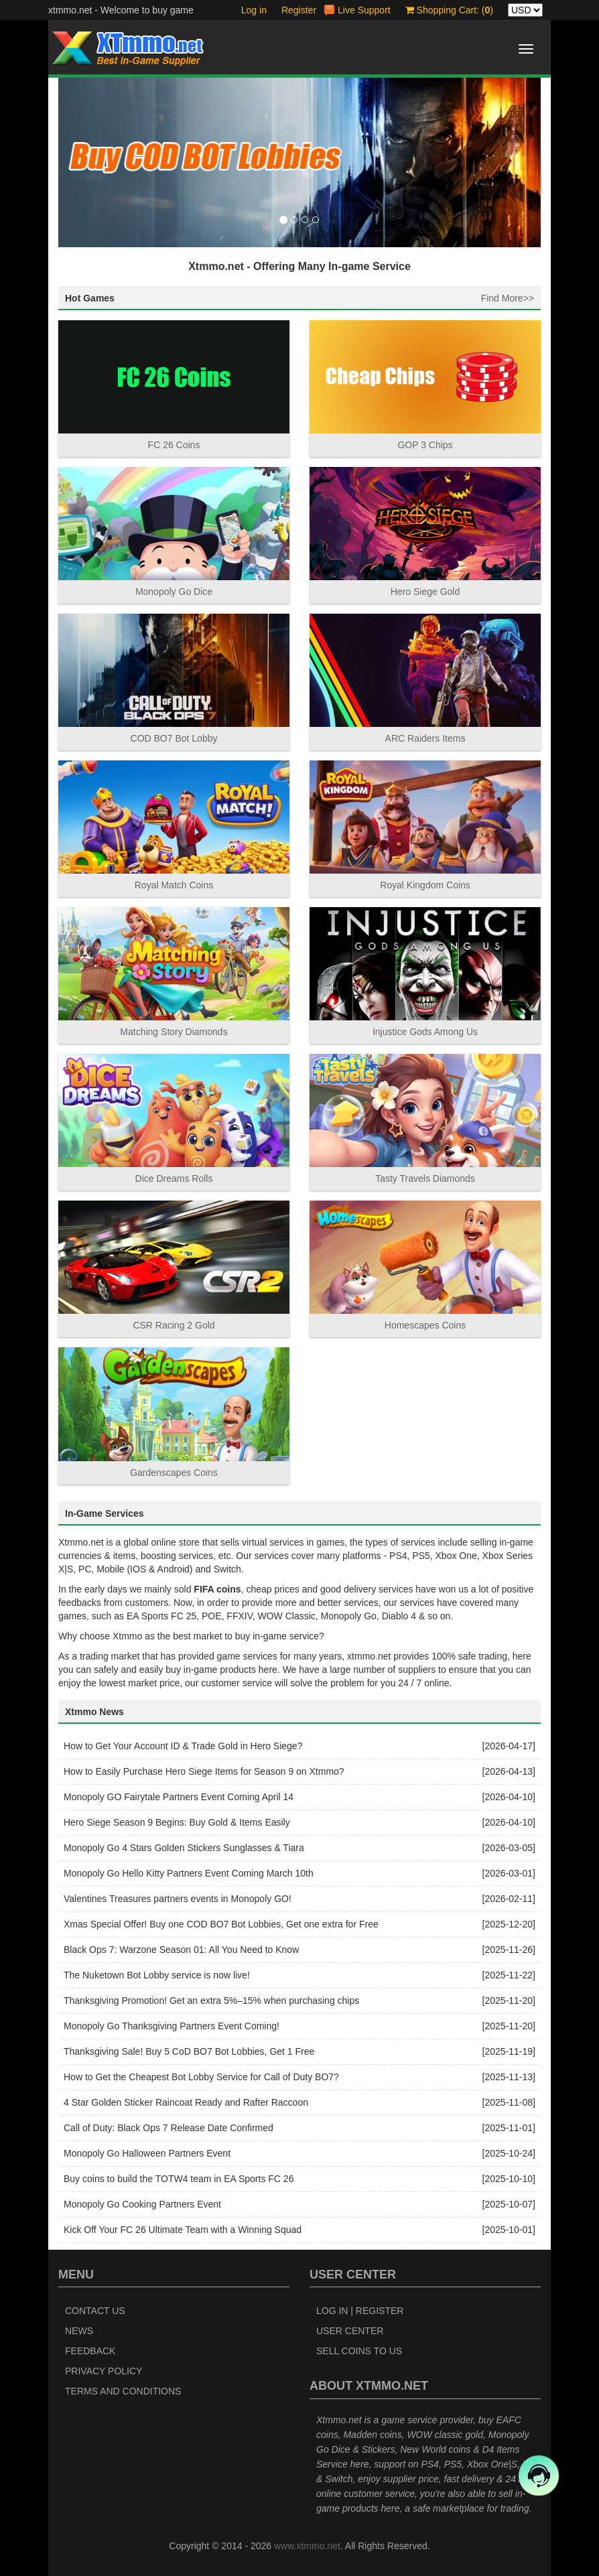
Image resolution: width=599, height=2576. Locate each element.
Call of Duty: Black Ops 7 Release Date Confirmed (168, 2127)
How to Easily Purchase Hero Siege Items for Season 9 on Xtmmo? (204, 1771)
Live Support (364, 10)
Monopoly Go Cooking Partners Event (142, 2204)
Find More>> (507, 298)
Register (298, 10)
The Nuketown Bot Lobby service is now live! (157, 1975)
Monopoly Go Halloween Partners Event (147, 2153)
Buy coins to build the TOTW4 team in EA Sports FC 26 (178, 2178)
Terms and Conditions (123, 2391)
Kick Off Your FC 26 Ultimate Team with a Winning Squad (183, 2229)
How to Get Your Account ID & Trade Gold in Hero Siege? (183, 1746)
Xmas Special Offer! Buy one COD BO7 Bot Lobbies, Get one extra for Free (221, 1924)
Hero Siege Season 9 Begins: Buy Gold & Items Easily (177, 1822)
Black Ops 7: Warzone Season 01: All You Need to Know (181, 1949)
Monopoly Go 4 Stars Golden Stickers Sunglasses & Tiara (184, 1847)
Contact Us (95, 2310)
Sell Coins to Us (359, 2351)
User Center (349, 2330)
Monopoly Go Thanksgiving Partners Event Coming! (171, 2026)
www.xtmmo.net (307, 2545)
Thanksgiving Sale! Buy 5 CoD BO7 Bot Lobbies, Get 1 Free (189, 2051)
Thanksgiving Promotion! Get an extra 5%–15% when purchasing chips (211, 2000)
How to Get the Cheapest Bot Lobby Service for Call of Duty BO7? (201, 2077)
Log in (254, 10)
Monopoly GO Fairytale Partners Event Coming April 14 (178, 1796)
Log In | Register (359, 2310)
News (79, 2330)
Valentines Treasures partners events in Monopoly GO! (177, 1898)
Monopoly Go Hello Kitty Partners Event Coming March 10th (189, 1873)
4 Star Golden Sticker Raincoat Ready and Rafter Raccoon (186, 2102)
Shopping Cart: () (449, 10)
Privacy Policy (103, 2371)
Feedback (90, 2351)
